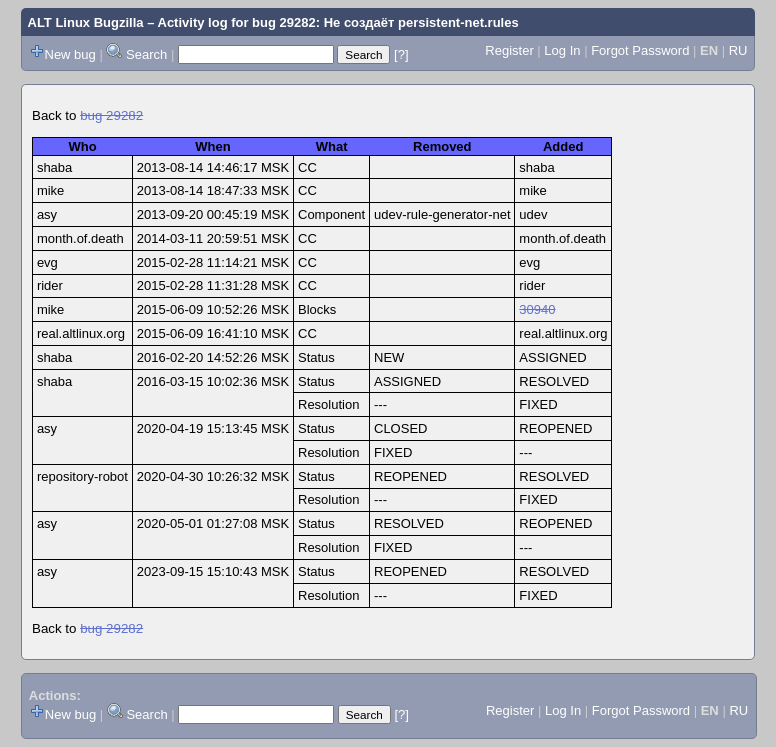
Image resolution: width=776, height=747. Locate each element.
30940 (537, 309)
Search (146, 54)
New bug (70, 54)
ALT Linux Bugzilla (86, 22)
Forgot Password (640, 50)
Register (509, 50)
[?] (401, 54)
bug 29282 (111, 115)
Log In (562, 50)
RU (738, 50)
